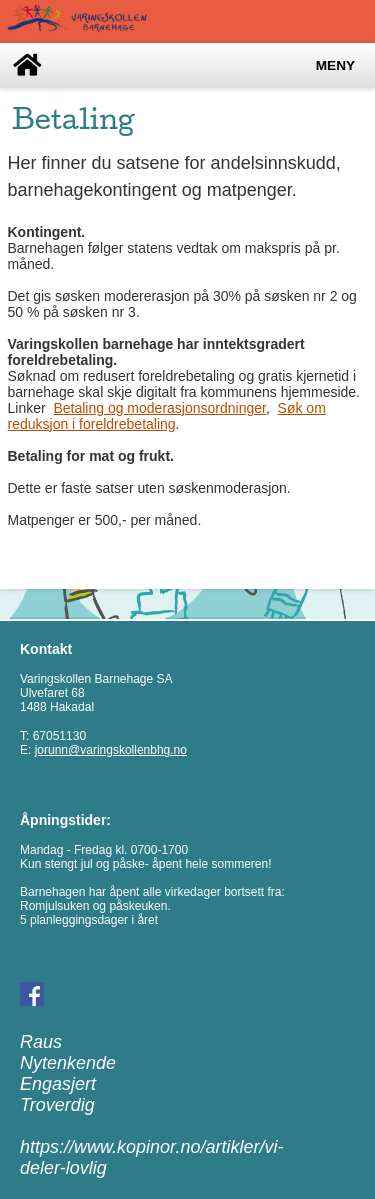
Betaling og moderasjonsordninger (159, 408)
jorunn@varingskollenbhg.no (111, 750)
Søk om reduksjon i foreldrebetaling (167, 416)
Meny (335, 65)
